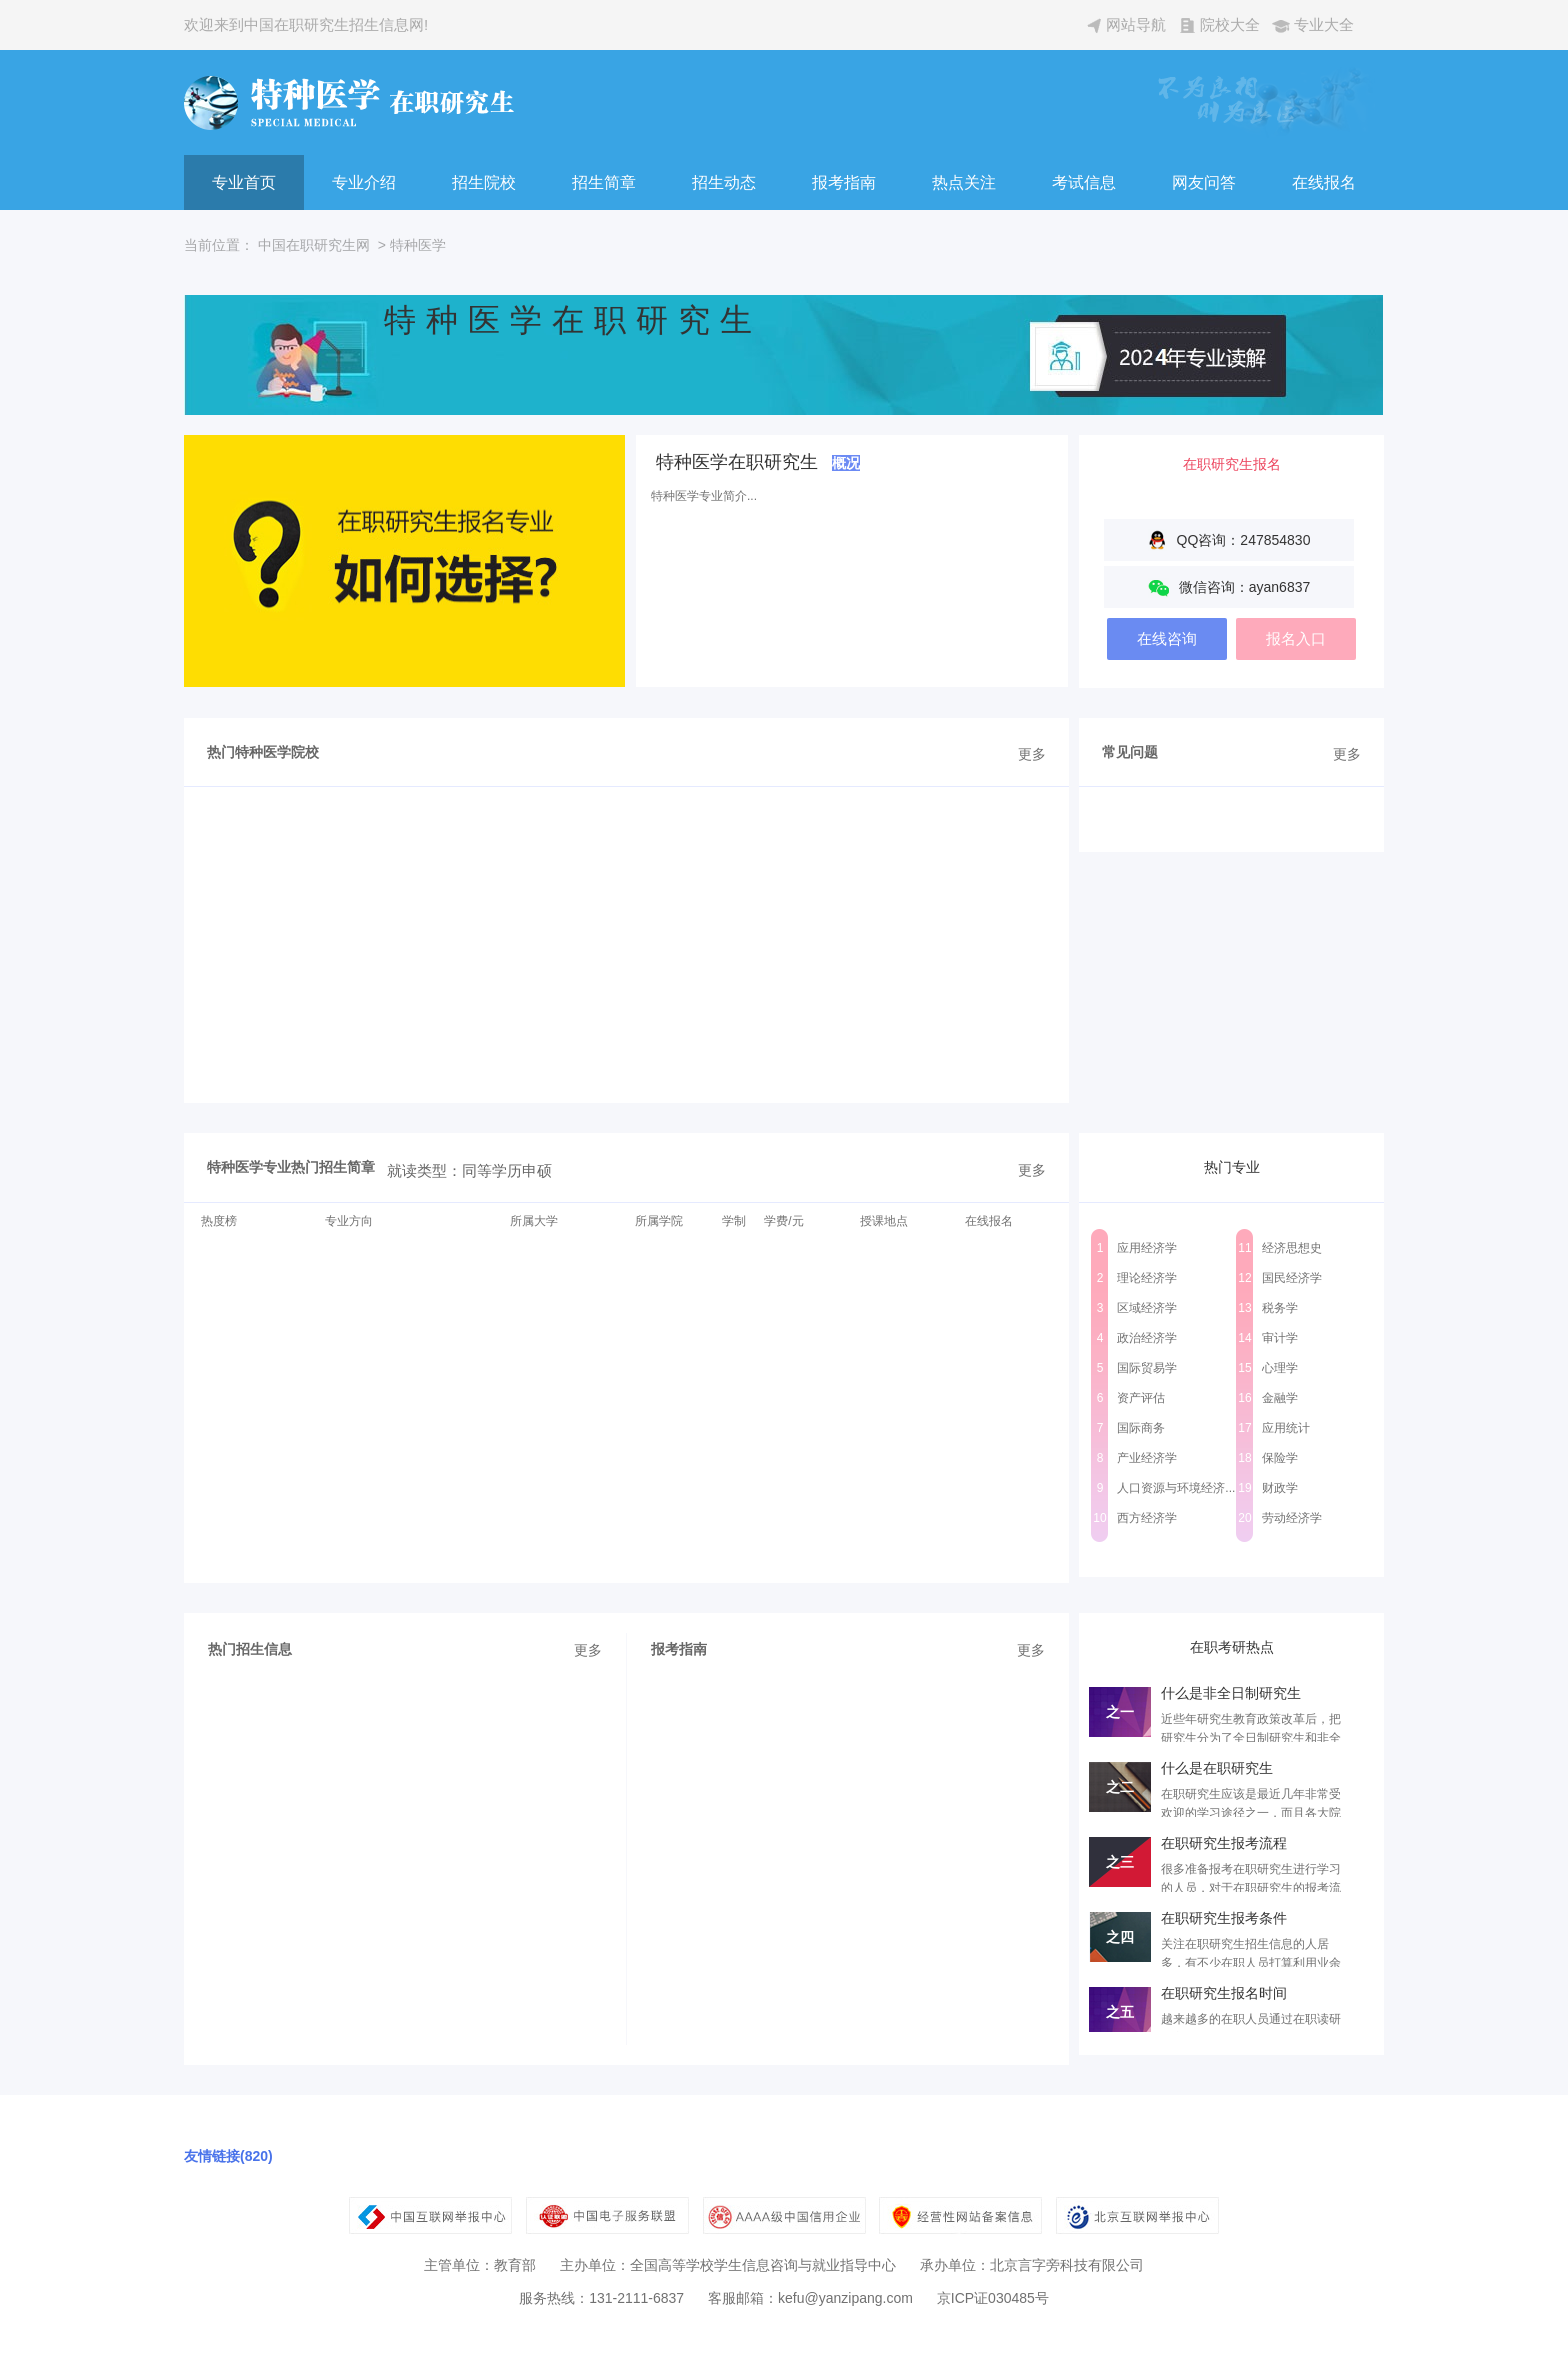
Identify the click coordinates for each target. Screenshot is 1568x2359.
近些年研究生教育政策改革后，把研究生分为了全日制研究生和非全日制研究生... (1251, 1738)
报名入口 (1296, 638)
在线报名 (1324, 182)
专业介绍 (364, 182)
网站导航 (1136, 24)
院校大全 (1230, 24)
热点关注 (964, 182)
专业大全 (1324, 24)
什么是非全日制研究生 (1231, 1693)
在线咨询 (1167, 638)
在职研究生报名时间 (1224, 1993)
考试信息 (1084, 182)
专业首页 (244, 182)
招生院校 (484, 182)
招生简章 (604, 182)
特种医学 (418, 245)
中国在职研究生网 (314, 245)
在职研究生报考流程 (1224, 1843)
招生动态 (724, 182)
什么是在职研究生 (1217, 1768)
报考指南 (844, 182)
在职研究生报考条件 (1224, 1918)
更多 (1032, 754)
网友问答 (1204, 182)
